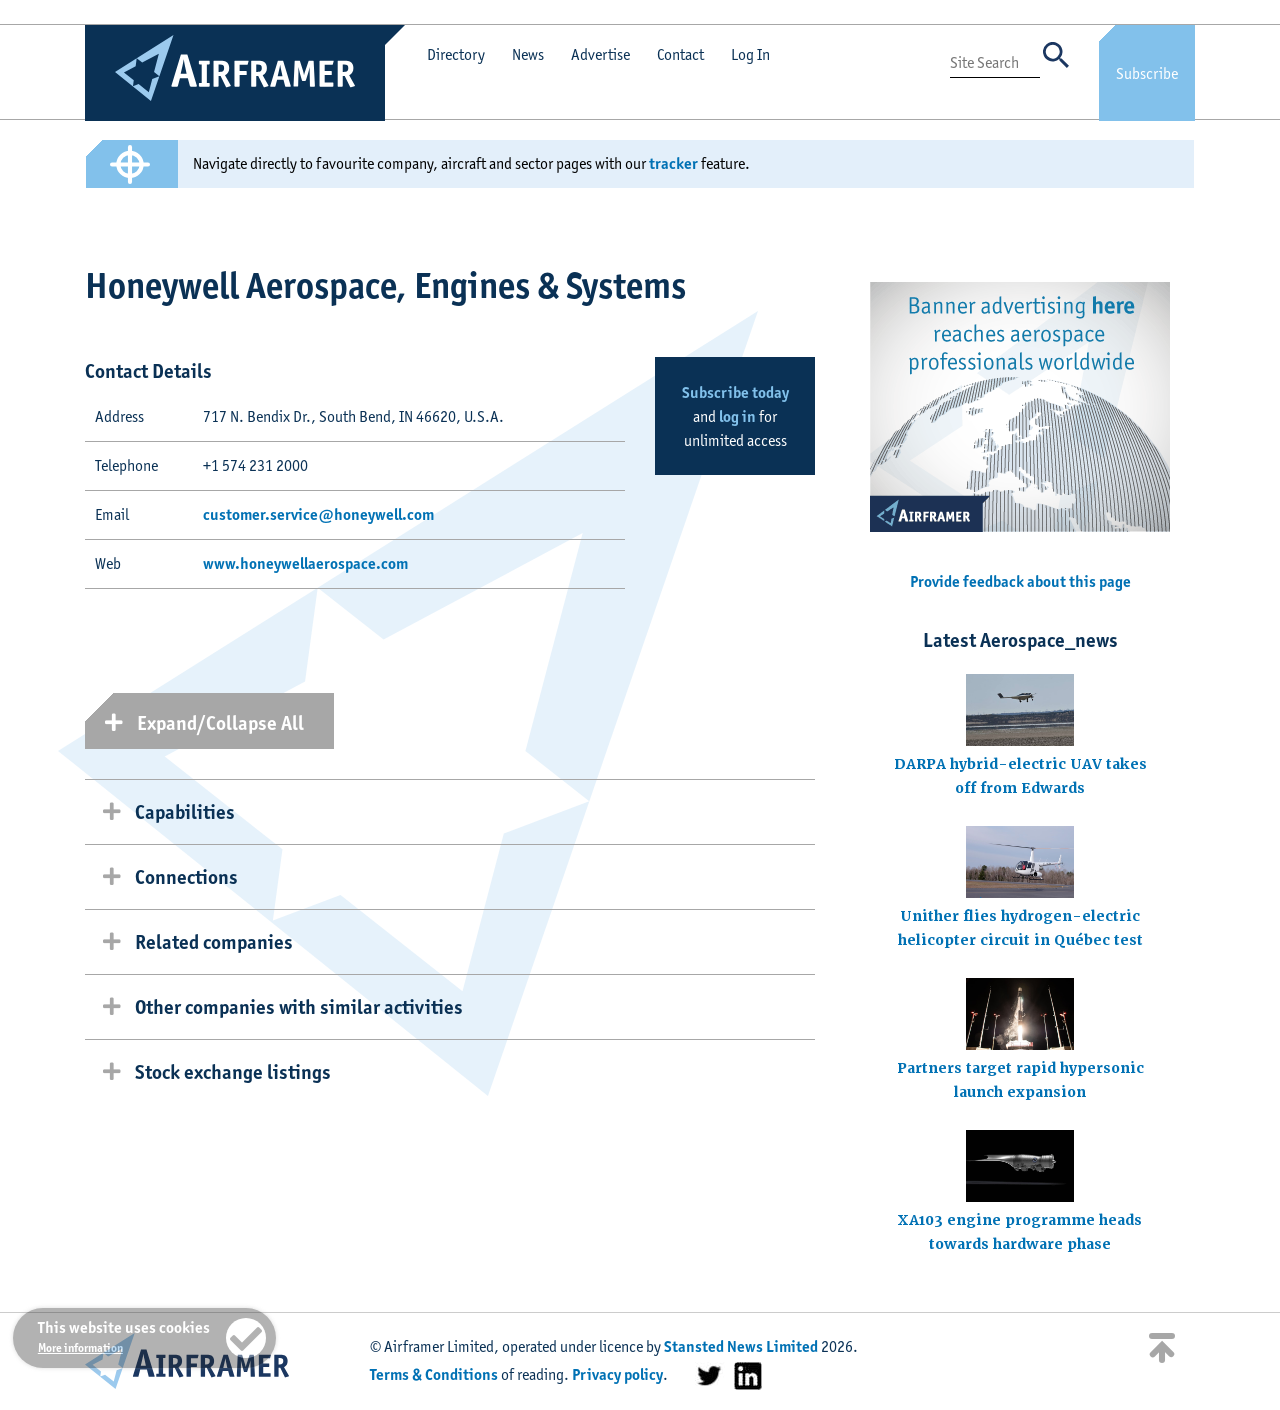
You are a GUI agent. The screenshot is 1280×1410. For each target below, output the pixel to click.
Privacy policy (617, 1374)
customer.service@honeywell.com (318, 514)
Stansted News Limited (741, 1346)
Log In (750, 54)
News (528, 54)
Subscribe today (735, 392)
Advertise (600, 54)
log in (737, 416)
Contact (680, 54)
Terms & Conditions (434, 1374)
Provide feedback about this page (1020, 581)
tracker (673, 163)
